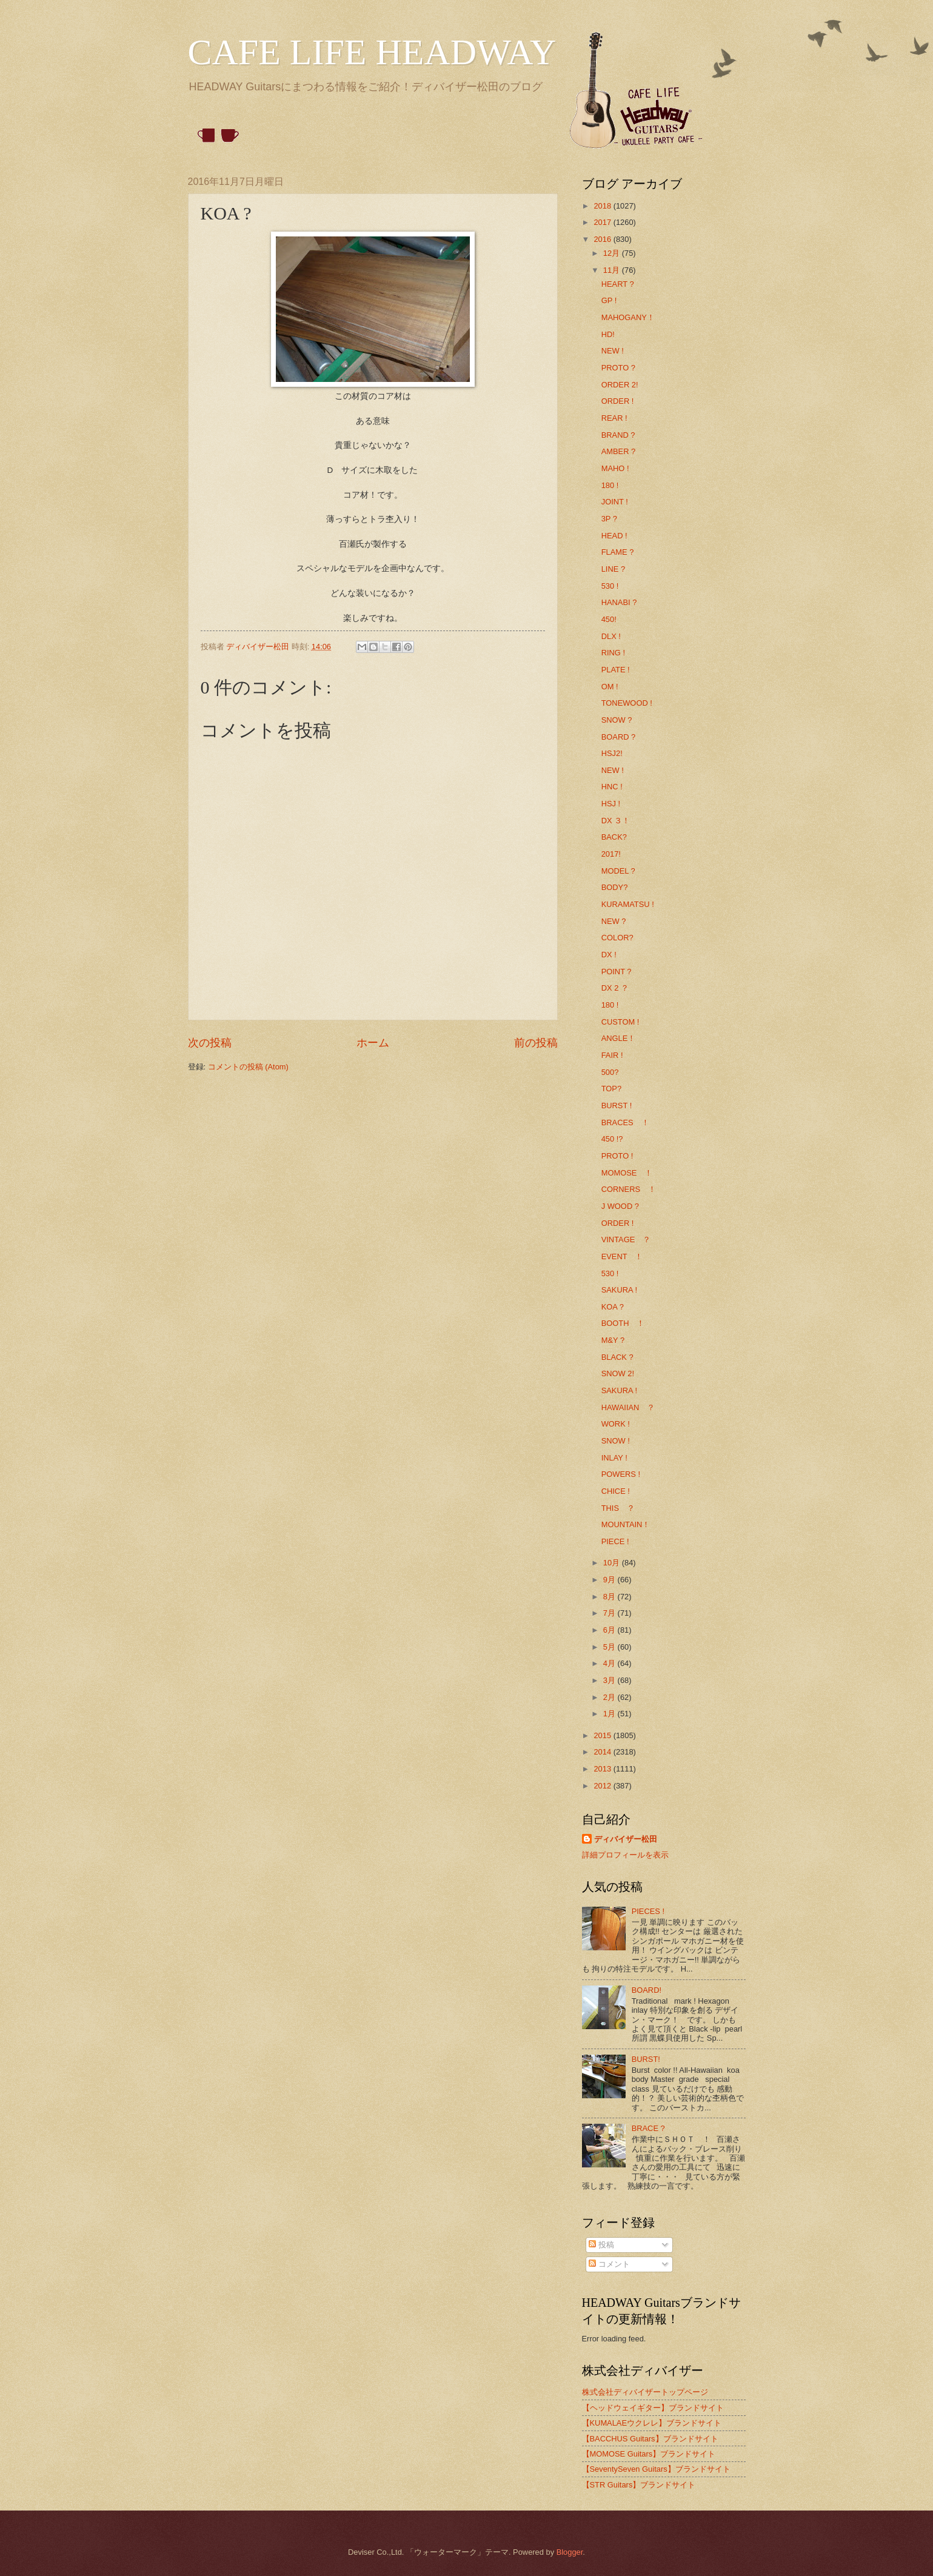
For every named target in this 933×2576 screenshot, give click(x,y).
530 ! (610, 585)
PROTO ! (617, 1155)
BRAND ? (618, 435)
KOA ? (612, 1306)
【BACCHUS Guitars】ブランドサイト (650, 2438)
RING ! (613, 652)
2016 (603, 239)
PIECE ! (615, 1541)
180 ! (610, 485)
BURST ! (616, 1105)
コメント (609, 2264)
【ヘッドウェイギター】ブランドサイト (653, 2407)
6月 (610, 1629)
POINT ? (616, 971)
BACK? (614, 836)
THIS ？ (618, 1508)
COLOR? (617, 937)
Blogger (570, 2552)
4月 (610, 1663)
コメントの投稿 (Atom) (248, 1066)
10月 (612, 1562)
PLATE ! (615, 669)
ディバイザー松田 (625, 1839)
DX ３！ (615, 820)
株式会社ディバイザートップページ (645, 2392)
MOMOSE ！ (627, 1172)
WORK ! (615, 1423)
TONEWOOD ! (626, 703)
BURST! (646, 2059)
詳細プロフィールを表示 (625, 1854)
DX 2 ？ (615, 987)
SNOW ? (616, 719)
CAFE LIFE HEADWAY (372, 52)
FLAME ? (617, 552)
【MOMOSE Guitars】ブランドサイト (649, 2453)
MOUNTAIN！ (625, 1524)
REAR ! (614, 418)
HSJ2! (612, 753)
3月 (610, 1680)
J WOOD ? (620, 1206)
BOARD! (646, 1990)
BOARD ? (618, 736)
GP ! (609, 300)
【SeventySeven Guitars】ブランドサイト (656, 2469)
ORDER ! (617, 401)
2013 (603, 1768)
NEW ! (612, 350)
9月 (610, 1579)
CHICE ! (615, 1491)
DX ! (609, 954)
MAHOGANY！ (628, 317)
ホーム (372, 1043)
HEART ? (617, 284)
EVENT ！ (622, 1256)
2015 (603, 1735)
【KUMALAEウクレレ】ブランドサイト (652, 2422)
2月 (610, 1697)
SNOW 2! (617, 1373)
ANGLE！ (618, 1038)
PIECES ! (648, 1911)
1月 (610, 1713)
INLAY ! (614, 1457)
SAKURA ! (619, 1289)
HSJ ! (610, 803)
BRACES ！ (625, 1122)
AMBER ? (618, 451)
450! (609, 619)
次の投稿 (210, 1043)
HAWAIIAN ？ (628, 1407)
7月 (610, 1613)
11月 (612, 270)
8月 (610, 1596)
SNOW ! (615, 1440)
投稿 (601, 2244)
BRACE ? (648, 2128)
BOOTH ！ (623, 1323)
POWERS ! (620, 1474)
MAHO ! (615, 468)
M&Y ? (612, 1340)
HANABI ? (619, 602)
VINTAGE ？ (626, 1239)
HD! (608, 334)
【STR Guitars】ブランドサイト (639, 2484)
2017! (611, 853)
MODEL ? (618, 870)
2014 (603, 1751)
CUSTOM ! (620, 1021)
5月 (610, 1646)
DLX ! (611, 636)
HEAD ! (614, 535)
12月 (612, 253)
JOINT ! (614, 501)
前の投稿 (536, 1043)
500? (610, 1072)
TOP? (611, 1088)
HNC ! (612, 786)
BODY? (614, 887)
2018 (603, 205)
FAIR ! (612, 1055)
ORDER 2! (619, 384)
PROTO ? (618, 367)
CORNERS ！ (628, 1189)
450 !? (612, 1138)
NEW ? (613, 921)
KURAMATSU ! (627, 904)
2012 (603, 1785)
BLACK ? (617, 1357)
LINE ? (613, 569)
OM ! (609, 686)
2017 (603, 222)
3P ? (609, 518)
